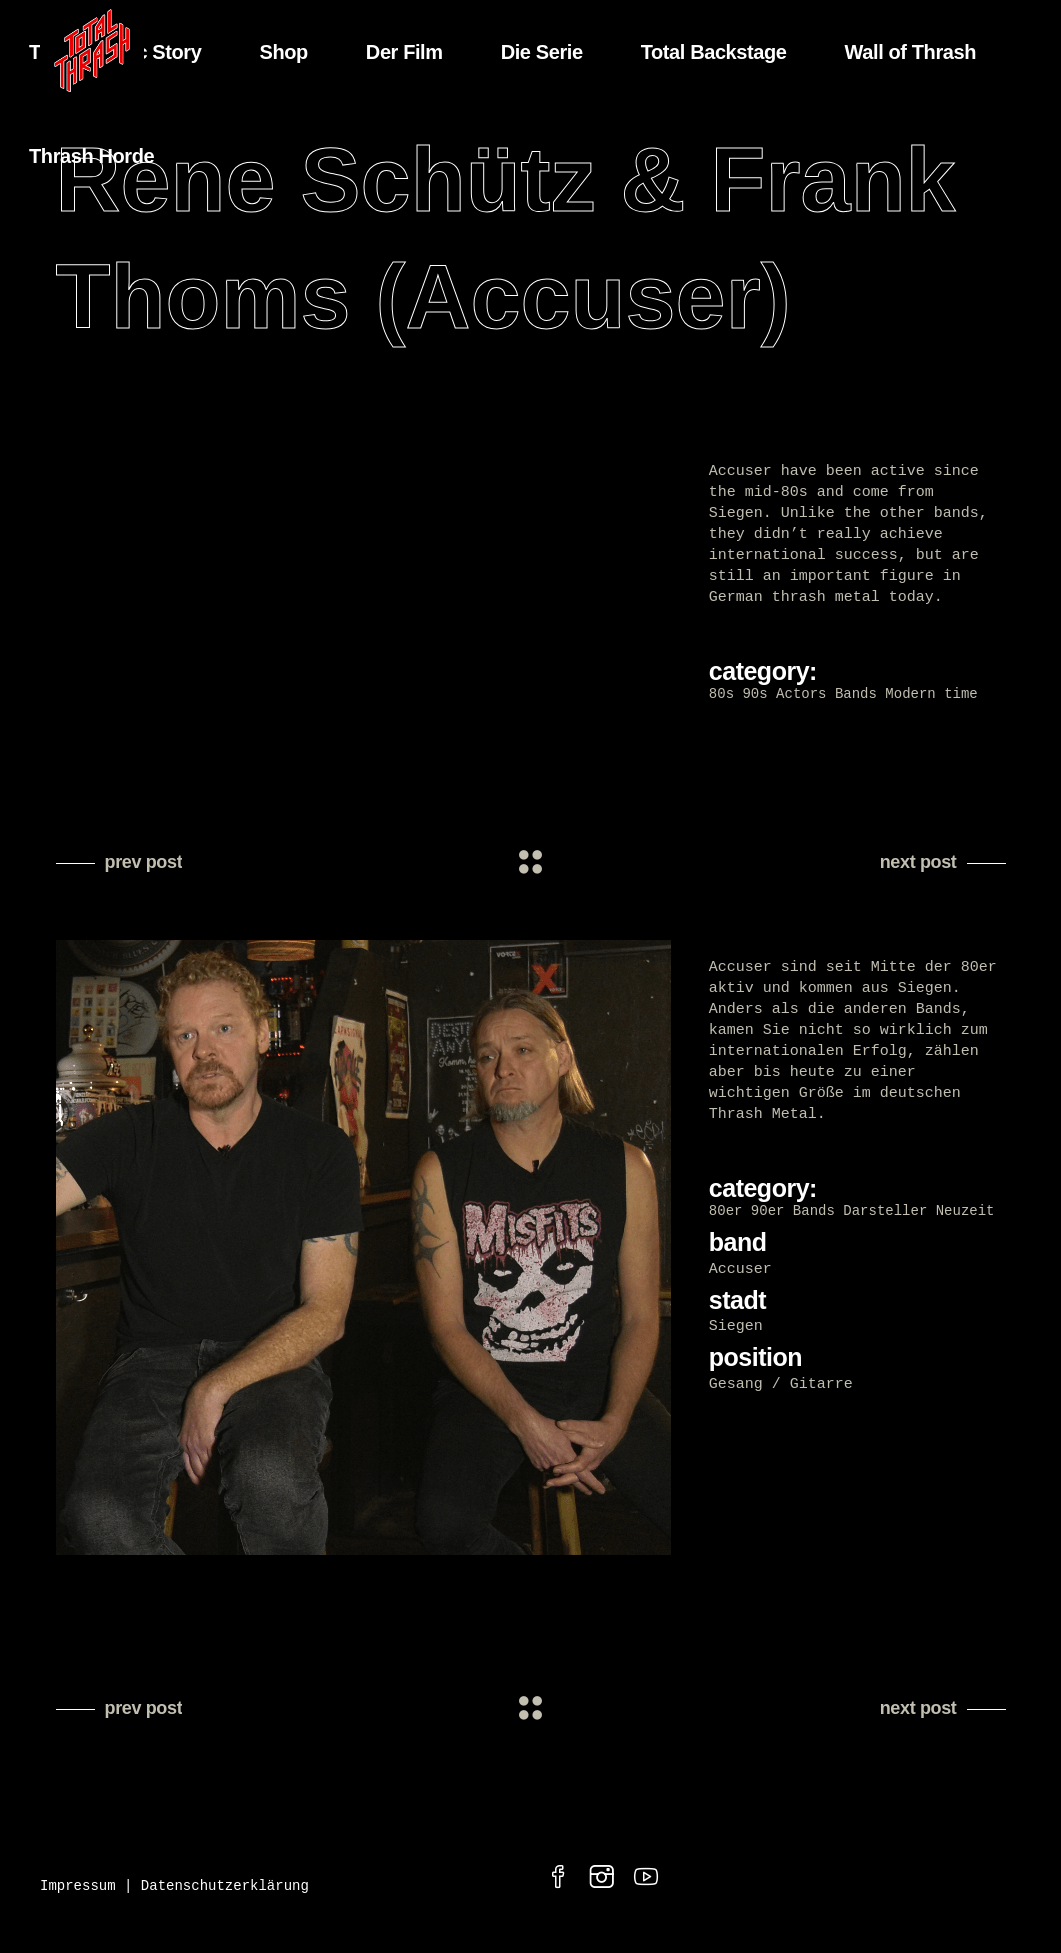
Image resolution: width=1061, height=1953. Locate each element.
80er (726, 1214)
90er (768, 1214)
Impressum (78, 1892)
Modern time (931, 694)
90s (754, 694)
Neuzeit (965, 1214)
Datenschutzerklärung (225, 1892)
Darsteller (885, 1214)
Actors (801, 694)
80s (721, 694)
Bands (856, 694)
